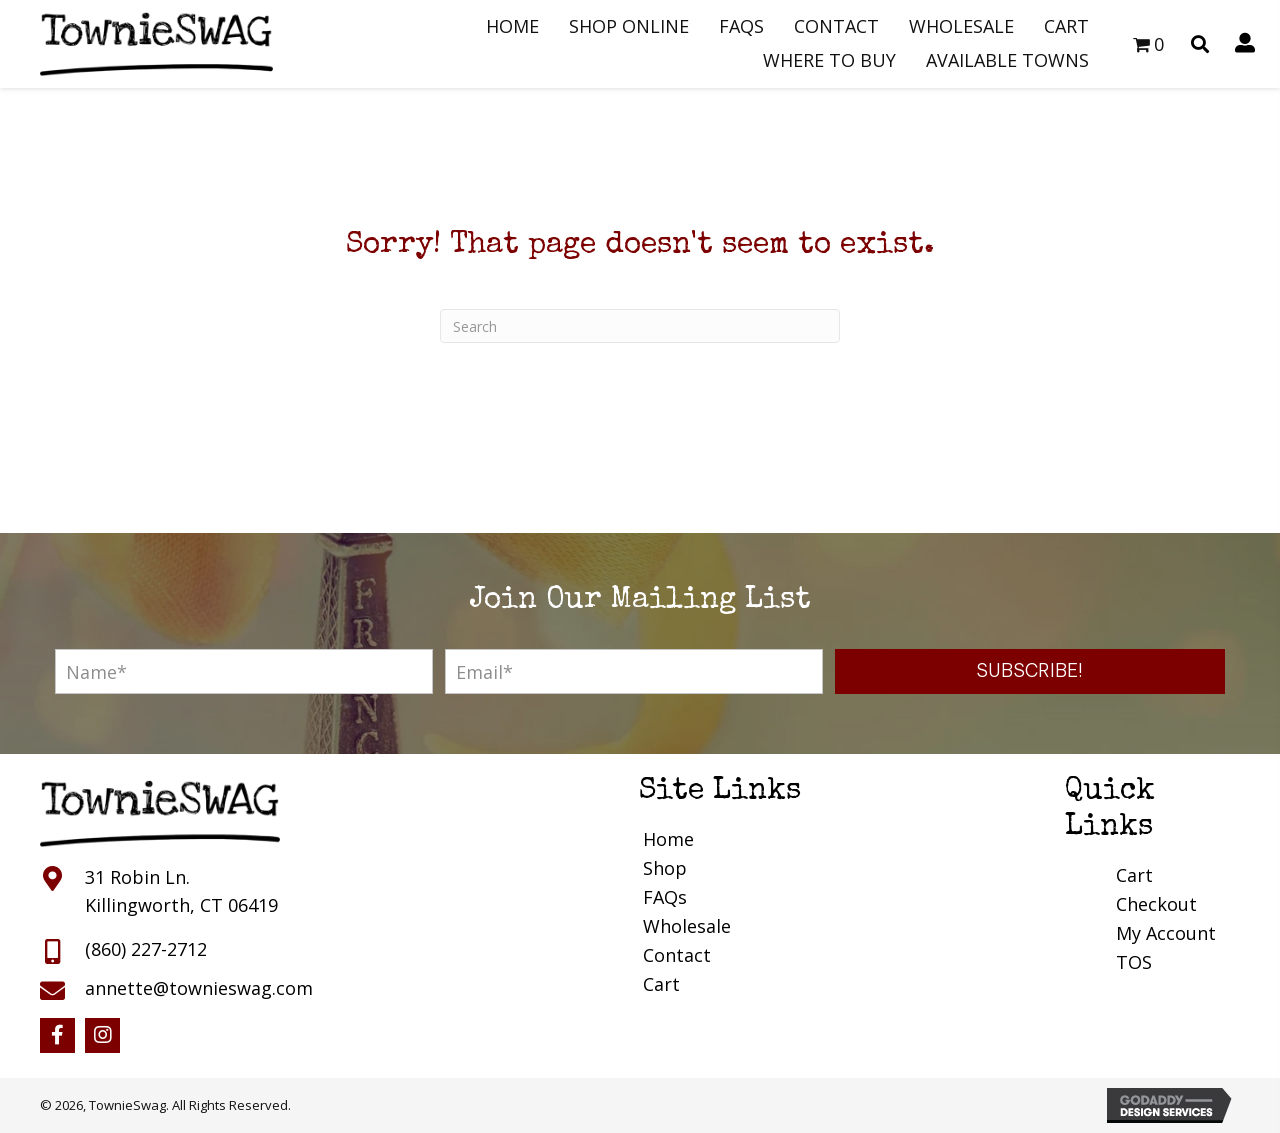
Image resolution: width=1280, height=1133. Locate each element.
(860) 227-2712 (146, 949)
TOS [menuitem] (1134, 962)
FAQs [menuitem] (665, 897)
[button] (1030, 671)
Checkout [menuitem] (1156, 904)
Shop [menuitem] (665, 868)
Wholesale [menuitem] (687, 926)
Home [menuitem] (668, 839)
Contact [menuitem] (677, 955)
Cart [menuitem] (661, 984)
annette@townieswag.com (199, 988)
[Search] (640, 326)
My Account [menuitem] (1166, 933)
